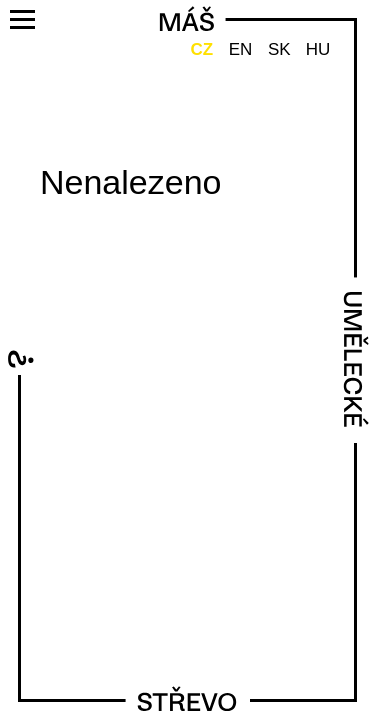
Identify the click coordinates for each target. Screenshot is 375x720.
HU (318, 49)
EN (241, 49)
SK (279, 49)
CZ (201, 49)
